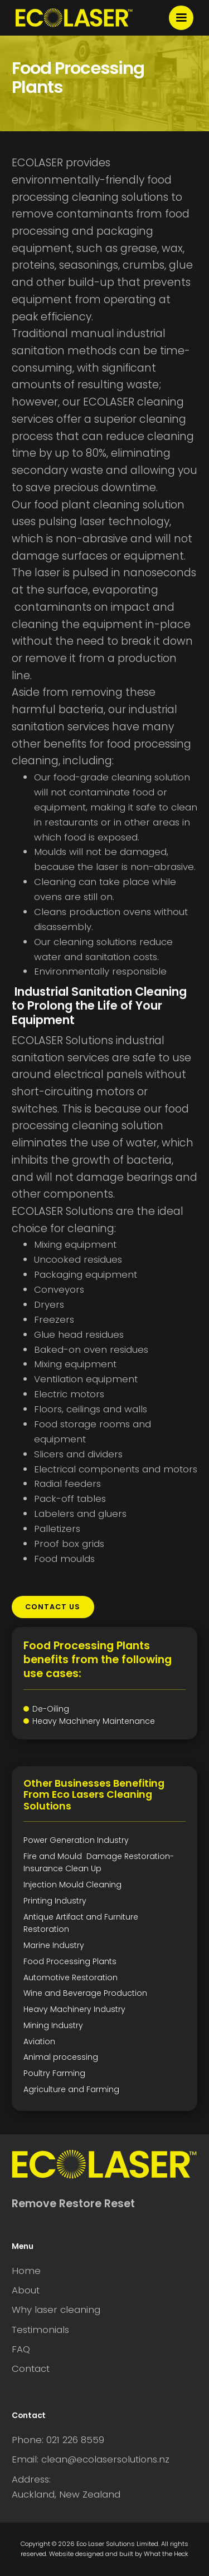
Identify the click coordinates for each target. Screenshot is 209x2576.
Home (26, 2270)
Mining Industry (53, 2025)
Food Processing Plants (69, 1961)
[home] (74, 17)
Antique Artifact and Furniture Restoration (80, 1923)
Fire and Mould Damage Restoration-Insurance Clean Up (98, 1862)
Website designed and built (91, 2553)
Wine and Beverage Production (85, 1993)
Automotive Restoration (70, 1977)
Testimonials (40, 2329)
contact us (52, 1606)
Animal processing (60, 2057)
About (26, 2290)
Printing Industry (54, 1900)
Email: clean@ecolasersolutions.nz (90, 2459)
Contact (31, 2368)
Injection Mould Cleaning (72, 1884)
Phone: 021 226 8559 (58, 2439)
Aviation (39, 2041)
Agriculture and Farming (71, 2089)
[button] (181, 18)
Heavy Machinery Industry (74, 2009)
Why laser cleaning (56, 2309)
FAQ (21, 2349)
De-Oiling (50, 1708)
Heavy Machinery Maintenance (93, 1721)
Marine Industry (53, 1945)
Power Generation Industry (76, 1840)
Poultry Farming (54, 2073)
